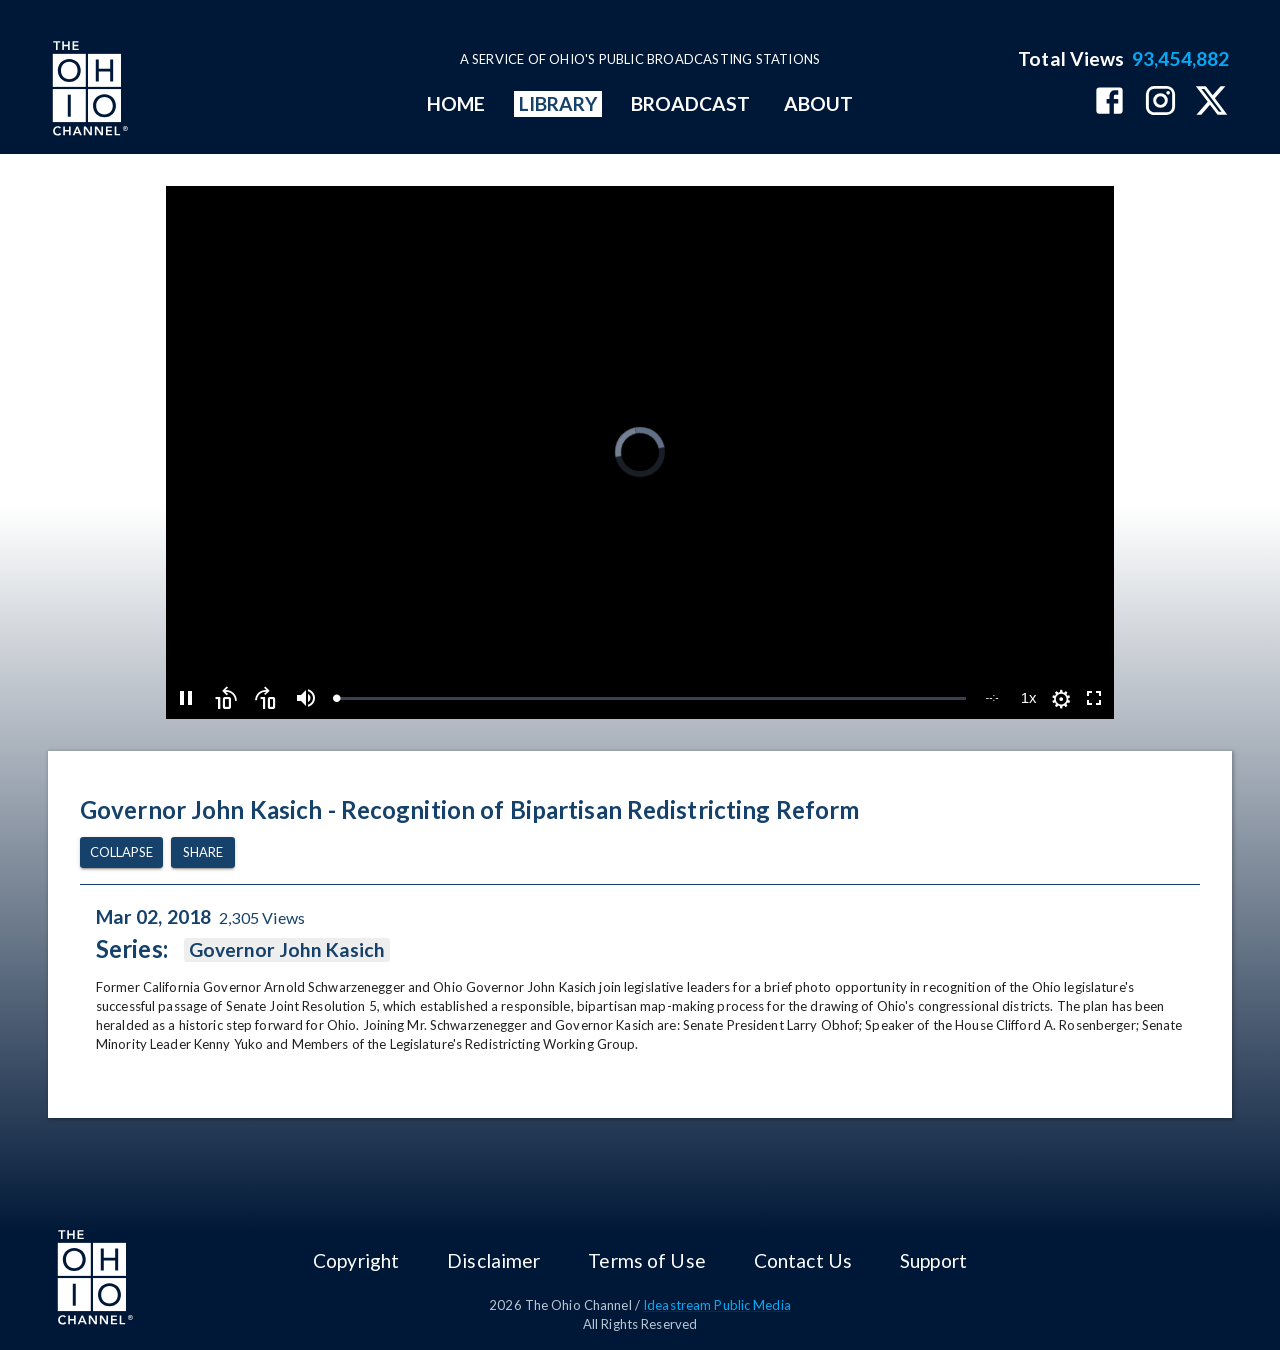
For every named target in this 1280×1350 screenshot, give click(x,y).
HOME (456, 103)
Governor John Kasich (287, 950)
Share (203, 852)
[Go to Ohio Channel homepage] (88, 91)
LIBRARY (558, 103)
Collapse (121, 852)
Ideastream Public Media (717, 1305)
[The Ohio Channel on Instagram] (1160, 102)
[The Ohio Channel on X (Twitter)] (1211, 102)
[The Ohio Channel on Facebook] (1109, 102)
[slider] (650, 698)
